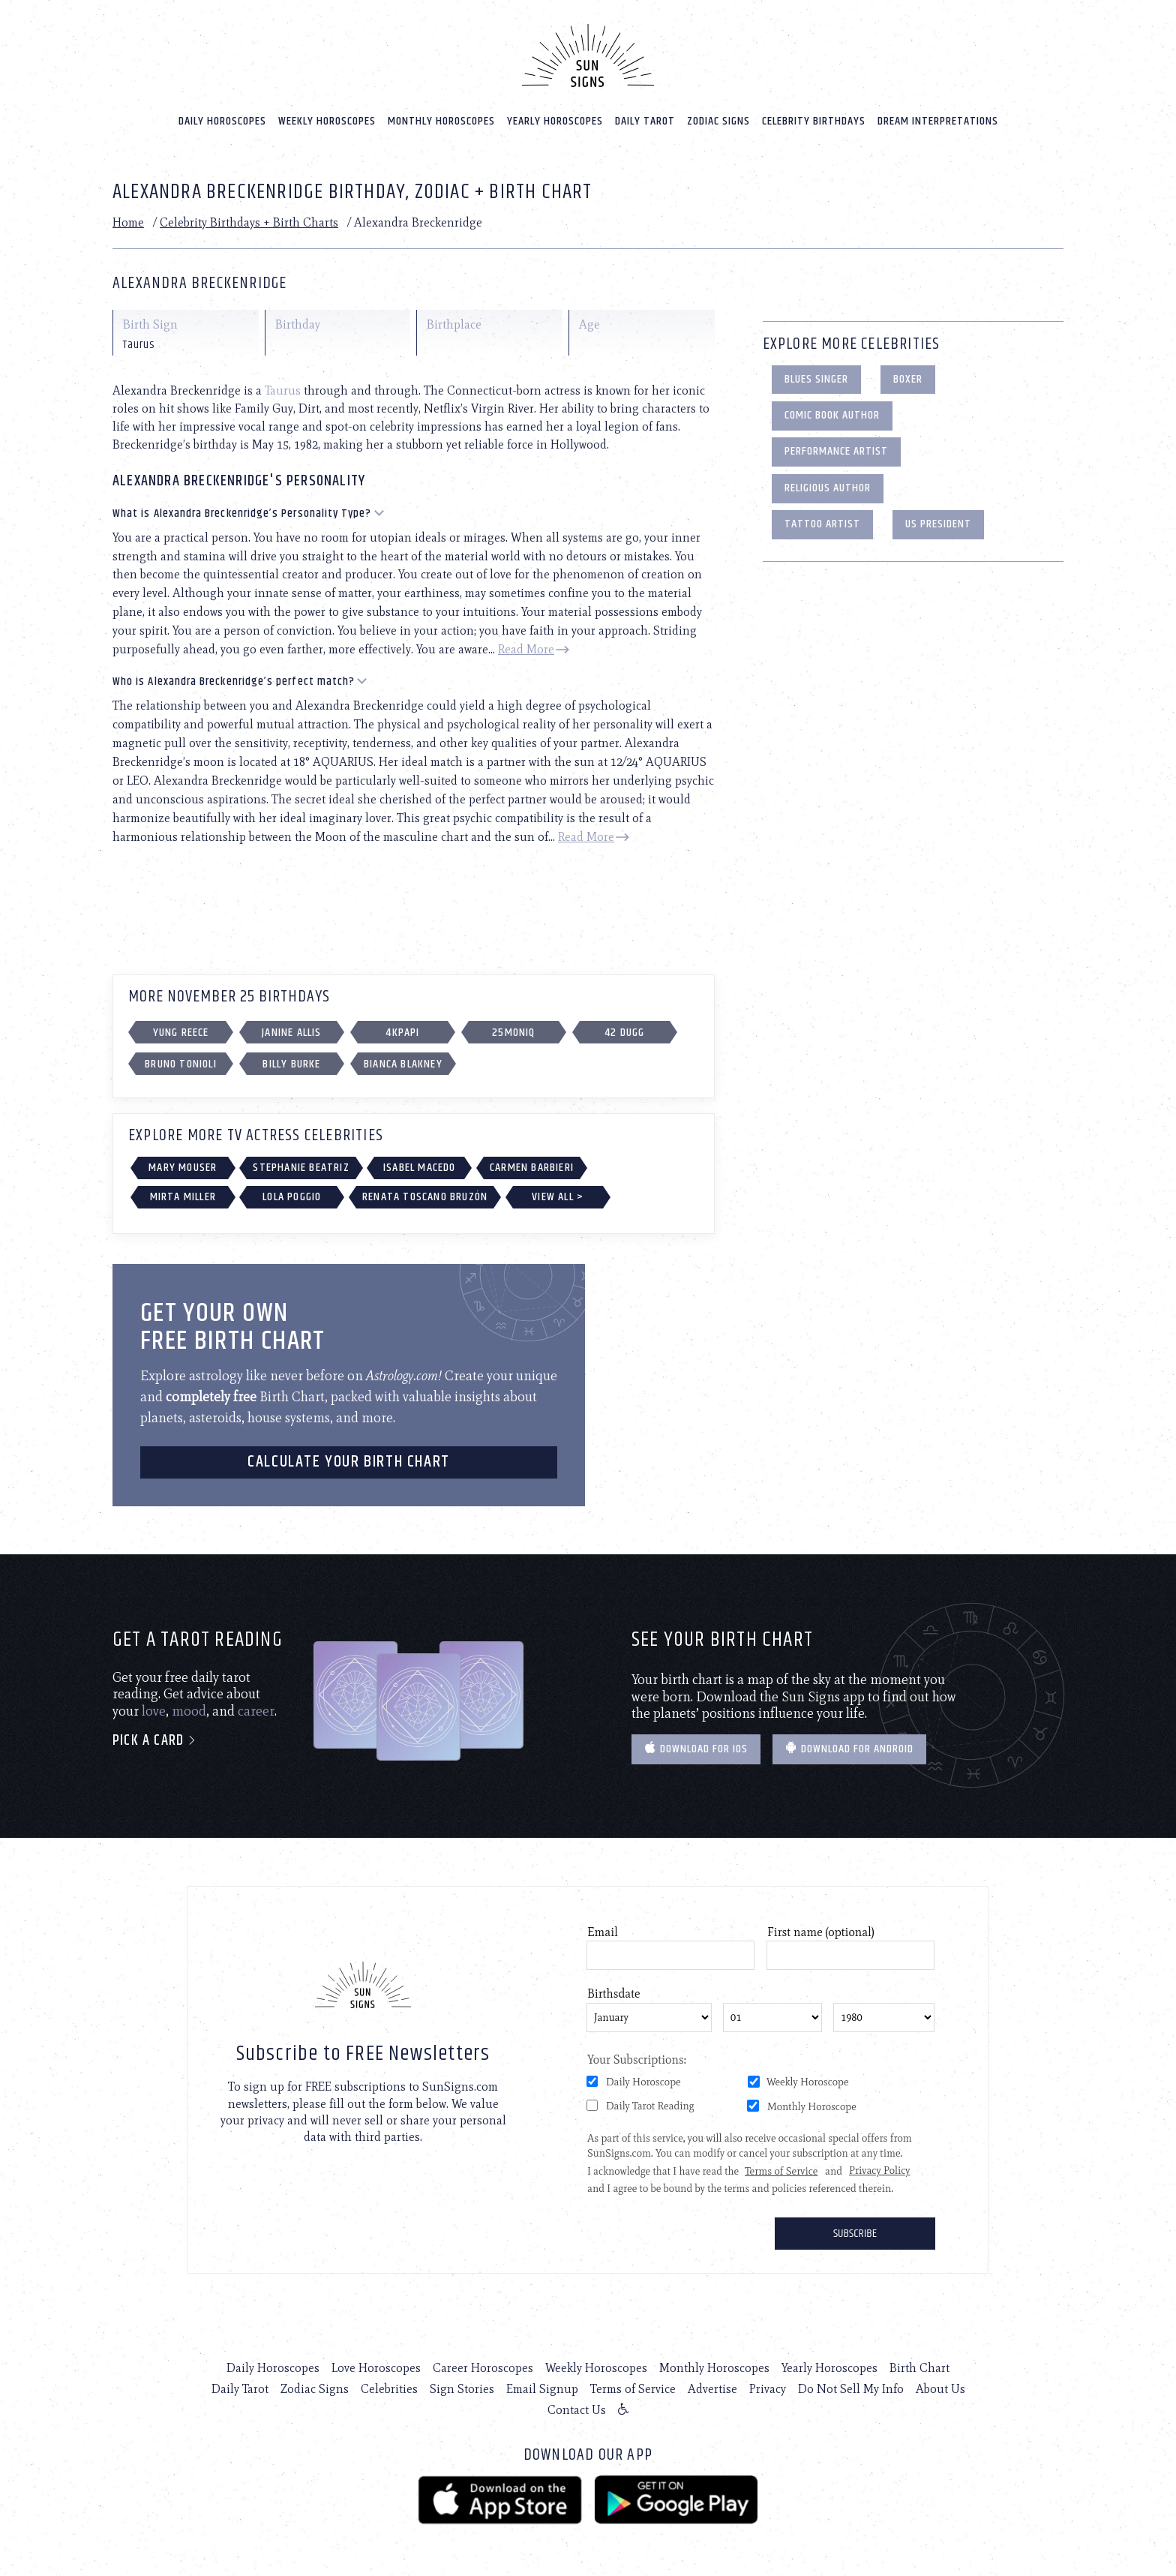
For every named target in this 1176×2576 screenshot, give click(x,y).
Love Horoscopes (376, 2368)
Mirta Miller (183, 1196)
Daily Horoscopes (222, 121)
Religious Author (827, 488)
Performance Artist (836, 451)
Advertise (712, 2389)
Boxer (907, 379)
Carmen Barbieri (532, 1167)
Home (128, 222)
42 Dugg (624, 1032)
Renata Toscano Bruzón (425, 1196)
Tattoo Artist (822, 524)
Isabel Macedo (419, 1167)
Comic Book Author (832, 415)
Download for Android (849, 1749)
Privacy (767, 2389)
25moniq (513, 1032)
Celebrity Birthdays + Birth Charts (249, 222)
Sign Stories (462, 2389)
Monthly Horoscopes (441, 121)
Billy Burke (291, 1064)
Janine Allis (291, 1032)
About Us (940, 2389)
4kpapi (402, 1032)
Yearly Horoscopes (555, 121)
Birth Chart (920, 2368)
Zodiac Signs (718, 121)
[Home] (588, 55)
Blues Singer (816, 379)
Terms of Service (633, 2389)
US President (938, 524)
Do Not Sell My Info (851, 2389)
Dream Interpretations (938, 121)
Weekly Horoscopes (327, 121)
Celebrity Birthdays (814, 121)
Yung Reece (181, 1032)
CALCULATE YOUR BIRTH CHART (349, 1462)
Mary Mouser (182, 1167)
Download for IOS (696, 1749)
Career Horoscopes (483, 2368)
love (154, 1711)
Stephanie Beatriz (301, 1167)
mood (189, 1711)
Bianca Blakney (403, 1064)
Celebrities (389, 2389)
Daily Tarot (645, 121)
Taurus (283, 390)
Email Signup (542, 2389)
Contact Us (577, 2410)
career (256, 1711)
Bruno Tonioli (181, 1064)
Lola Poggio (291, 1196)
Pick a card (154, 1740)
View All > (558, 1196)
